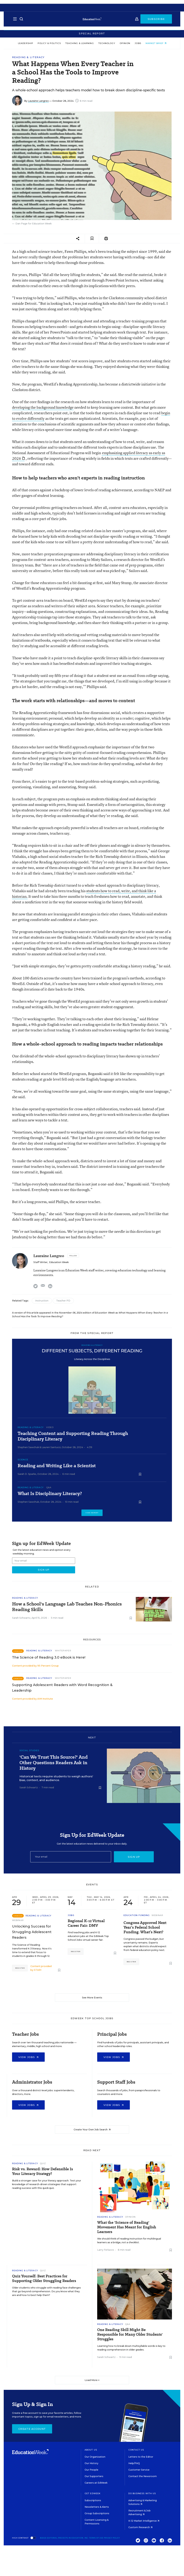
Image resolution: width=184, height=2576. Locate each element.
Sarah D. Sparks (27, 1474)
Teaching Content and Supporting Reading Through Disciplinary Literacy (73, 1436)
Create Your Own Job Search (92, 2129)
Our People (91, 2469)
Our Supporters (94, 2476)
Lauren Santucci (51, 1447)
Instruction (41, 1300)
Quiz (43, 2163)
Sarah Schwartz (21, 1617)
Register (19, 1968)
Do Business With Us (142, 2493)
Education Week (59, 1262)
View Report (92, 1513)
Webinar (18, 1920)
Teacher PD (63, 1300)
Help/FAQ (134, 2463)
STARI (37, 1970)
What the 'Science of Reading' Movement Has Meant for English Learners (126, 2227)
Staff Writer (40, 1262)
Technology (106, 43)
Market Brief (155, 43)
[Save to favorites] (92, 238)
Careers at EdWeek (96, 2482)
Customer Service (139, 2469)
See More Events (92, 1997)
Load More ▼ (92, 2380)
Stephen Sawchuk (28, 1447)
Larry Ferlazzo (105, 2249)
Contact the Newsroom (142, 2476)
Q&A (48, 1487)
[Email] (70, 1856)
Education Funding (137, 1915)
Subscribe (156, 20)
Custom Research (140, 2527)
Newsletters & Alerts (97, 2506)
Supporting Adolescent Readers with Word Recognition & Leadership (62, 1688)
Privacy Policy (112, 2538)
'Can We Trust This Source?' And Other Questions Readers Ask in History (53, 1762)
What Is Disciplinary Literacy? (50, 1493)
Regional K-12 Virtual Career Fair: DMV (86, 1923)
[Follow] (73, 1255)
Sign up (134, 1856)
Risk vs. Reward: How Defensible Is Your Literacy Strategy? (42, 2171)
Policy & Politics (49, 43)
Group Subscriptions (97, 2513)
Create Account (32, 2428)
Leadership (25, 43)
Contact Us (136, 2449)
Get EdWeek (93, 2493)
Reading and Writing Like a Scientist (57, 1466)
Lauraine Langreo (38, 100)
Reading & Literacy (28, 57)
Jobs (137, 43)
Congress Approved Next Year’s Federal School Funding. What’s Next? (145, 1927)
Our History (91, 2463)
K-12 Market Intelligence (143, 2520)
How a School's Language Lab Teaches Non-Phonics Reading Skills (67, 1606)
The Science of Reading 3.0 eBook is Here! (48, 1657)
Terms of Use (96, 2538)
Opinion (124, 43)
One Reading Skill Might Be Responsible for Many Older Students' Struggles (130, 2334)
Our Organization (95, 2456)
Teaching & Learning (79, 43)
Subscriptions (93, 2500)
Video (50, 1427)
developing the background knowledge (43, 407)
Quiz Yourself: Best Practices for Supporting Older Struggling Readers (44, 2278)
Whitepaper (63, 1650)
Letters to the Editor (140, 2456)
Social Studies (29, 1750)
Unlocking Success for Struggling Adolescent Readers (32, 1932)
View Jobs (28, 2057)
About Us (91, 2449)
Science (23, 1459)
